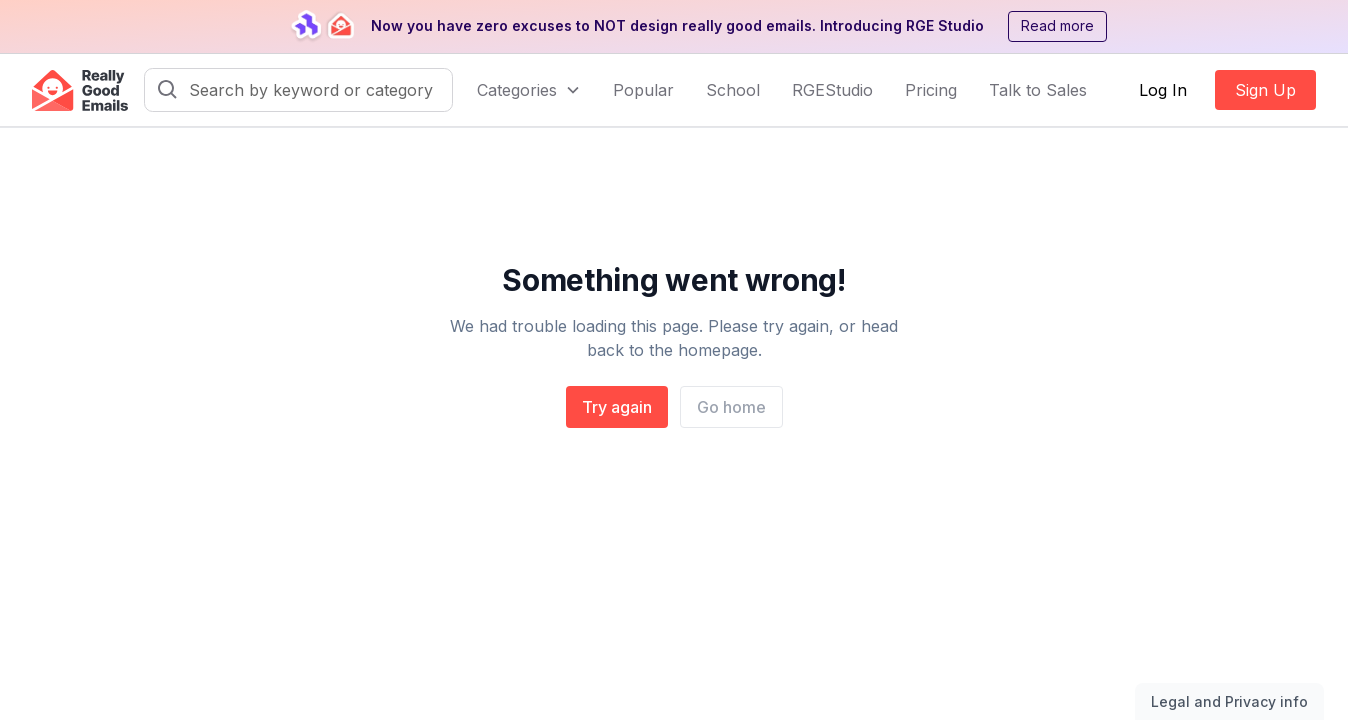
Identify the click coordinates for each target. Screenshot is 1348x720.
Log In (1163, 90)
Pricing (931, 90)
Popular (643, 90)
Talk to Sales (1038, 90)
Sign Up (1265, 90)
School (733, 90)
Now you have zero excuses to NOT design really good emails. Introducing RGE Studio (677, 25)
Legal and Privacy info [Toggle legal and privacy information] (1229, 701)
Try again (617, 407)
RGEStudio (832, 90)
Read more (1057, 25)
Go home (731, 407)
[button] (529, 90)
